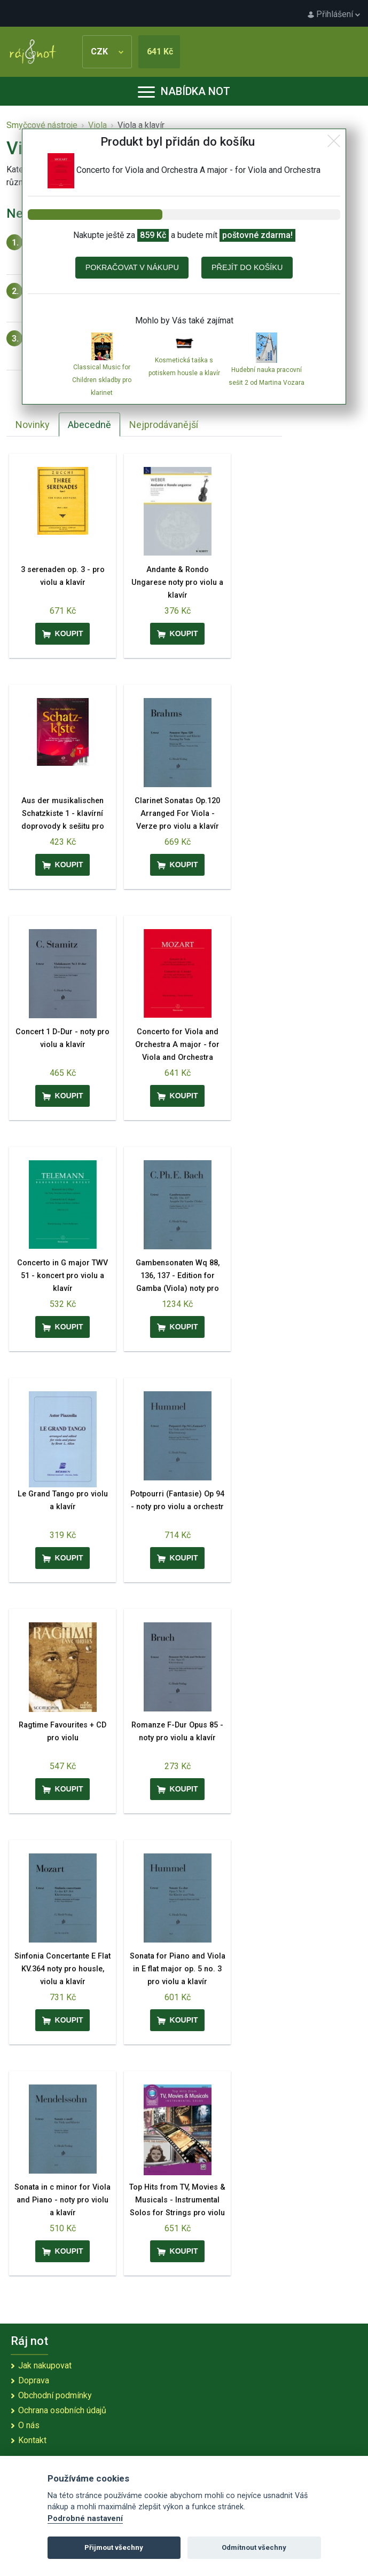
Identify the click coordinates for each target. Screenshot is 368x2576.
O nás (29, 2425)
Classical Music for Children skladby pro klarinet (101, 380)
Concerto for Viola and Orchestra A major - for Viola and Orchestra (177, 1044)
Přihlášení (334, 14)
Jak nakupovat (45, 2365)
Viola (97, 125)
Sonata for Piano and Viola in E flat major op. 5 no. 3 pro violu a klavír (177, 1969)
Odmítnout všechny (254, 2547)
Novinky (32, 424)
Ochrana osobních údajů (62, 2410)
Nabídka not (184, 91)
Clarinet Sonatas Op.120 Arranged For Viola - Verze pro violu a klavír (177, 813)
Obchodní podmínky (55, 2395)
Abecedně (89, 424)
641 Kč (160, 51)
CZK (107, 51)
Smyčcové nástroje (41, 125)
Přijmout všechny (113, 2547)
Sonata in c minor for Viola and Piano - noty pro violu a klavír (62, 2200)
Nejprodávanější (163, 424)
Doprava (33, 2380)
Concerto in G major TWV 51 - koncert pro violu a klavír (62, 1275)
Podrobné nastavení (85, 2518)
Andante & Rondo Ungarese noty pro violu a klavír (177, 582)
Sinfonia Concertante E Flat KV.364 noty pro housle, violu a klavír (62, 1969)
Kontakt (32, 2440)
